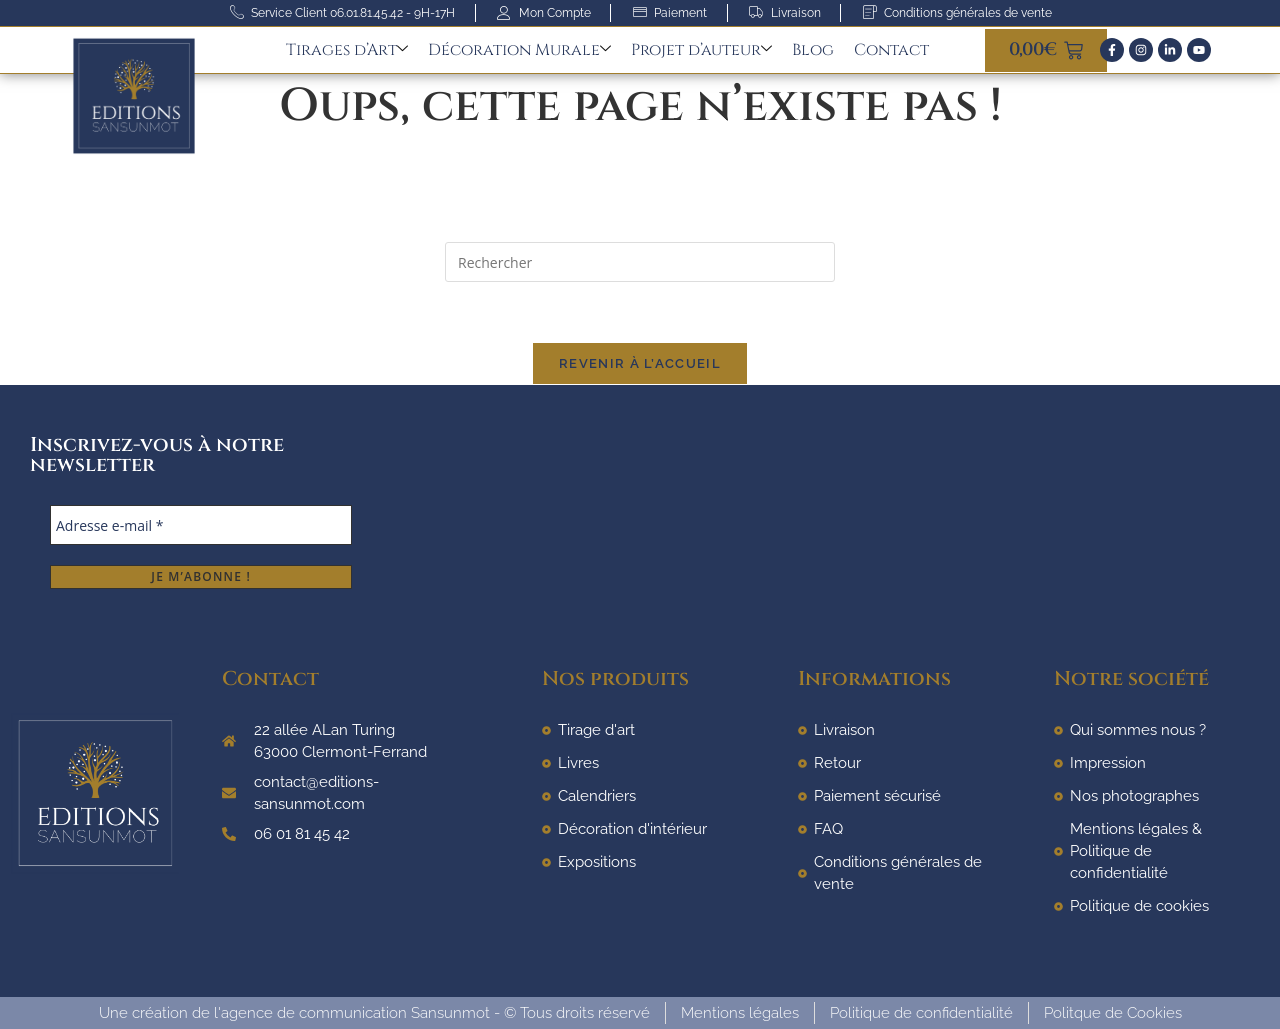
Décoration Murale (519, 50)
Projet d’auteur (701, 50)
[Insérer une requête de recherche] (640, 262)
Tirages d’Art (347, 50)
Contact (891, 50)
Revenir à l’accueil (640, 363)
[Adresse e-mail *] (201, 525)
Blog (813, 50)
